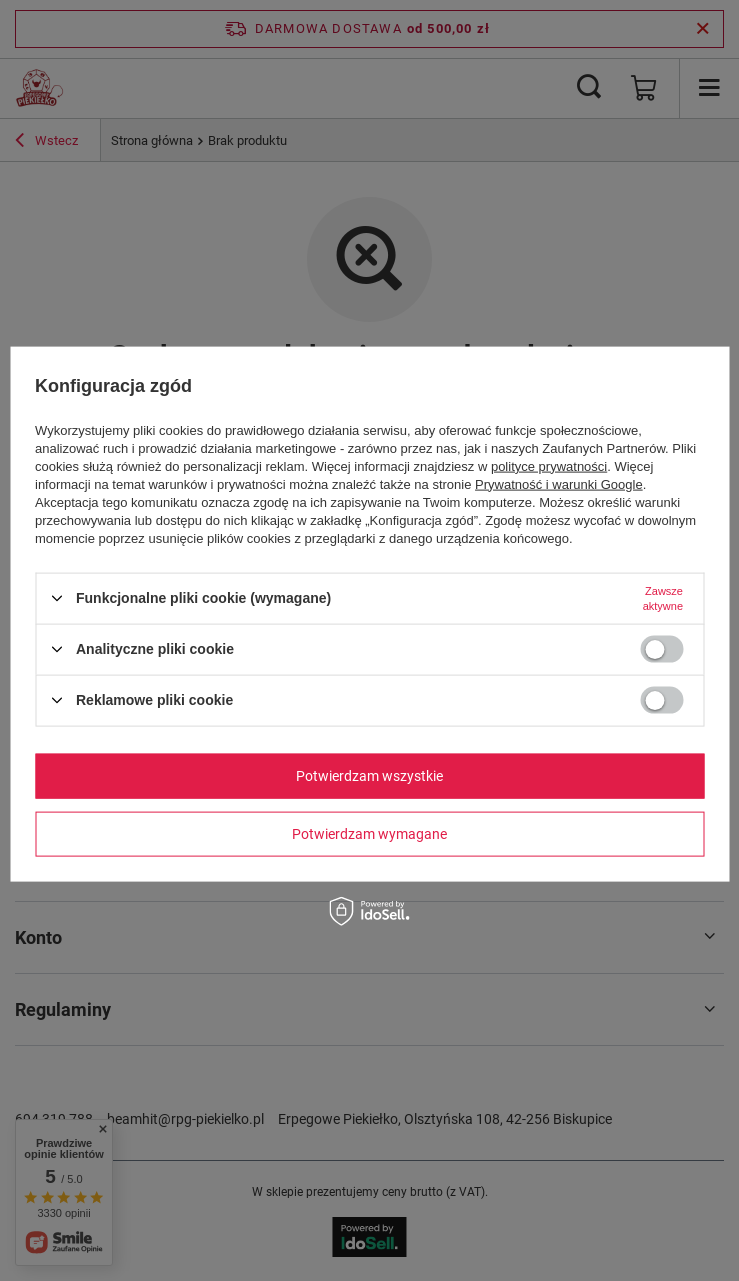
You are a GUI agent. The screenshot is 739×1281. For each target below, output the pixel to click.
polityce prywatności (549, 465)
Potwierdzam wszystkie (369, 776)
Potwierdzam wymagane (369, 834)
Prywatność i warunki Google (559, 483)
